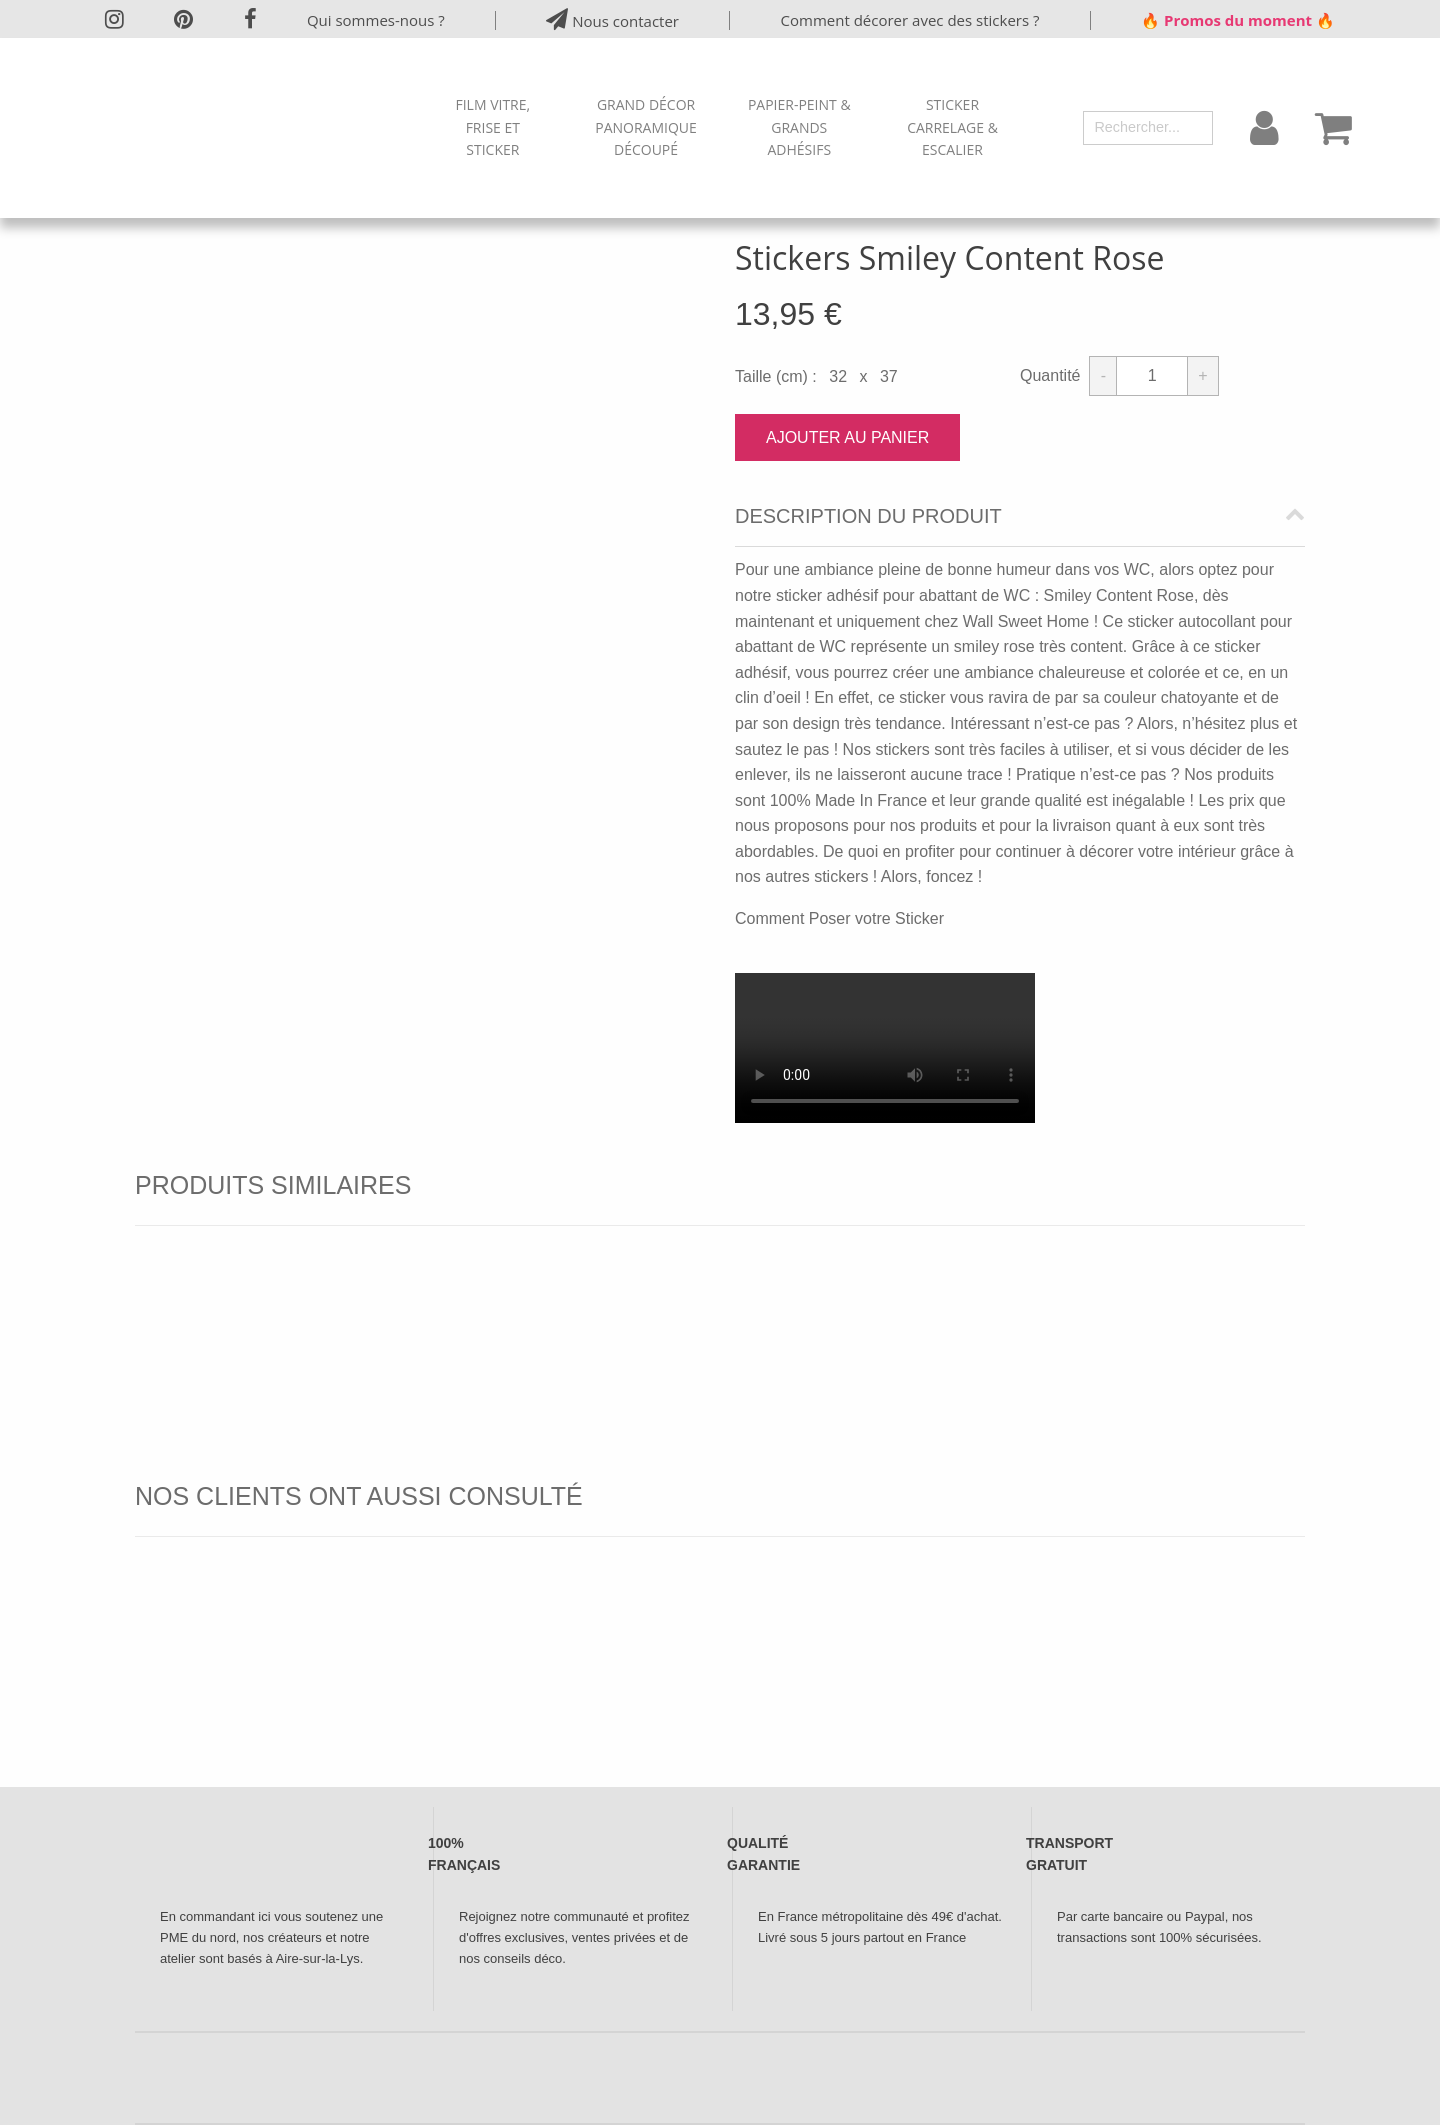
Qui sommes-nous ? (376, 20)
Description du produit (868, 516)
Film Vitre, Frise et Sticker (492, 127)
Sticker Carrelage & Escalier (952, 127)
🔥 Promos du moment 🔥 (1238, 20)
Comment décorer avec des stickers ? (910, 20)
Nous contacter (612, 19)
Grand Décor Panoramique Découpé (646, 127)
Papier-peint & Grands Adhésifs (799, 127)
